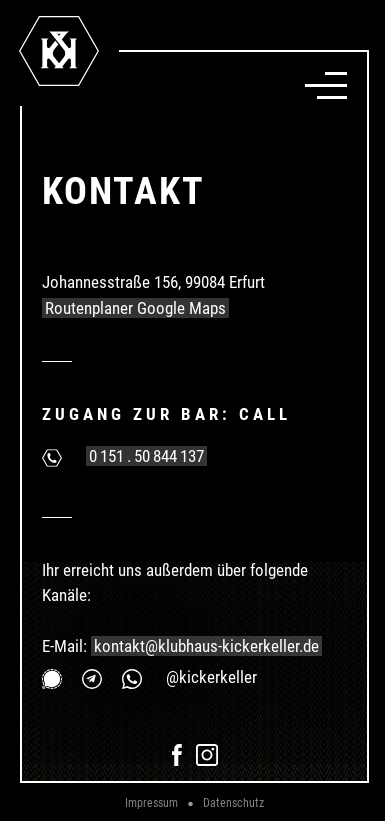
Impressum (151, 803)
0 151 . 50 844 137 (146, 456)
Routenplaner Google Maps (135, 308)
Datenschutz (233, 803)
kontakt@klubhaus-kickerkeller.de (206, 646)
